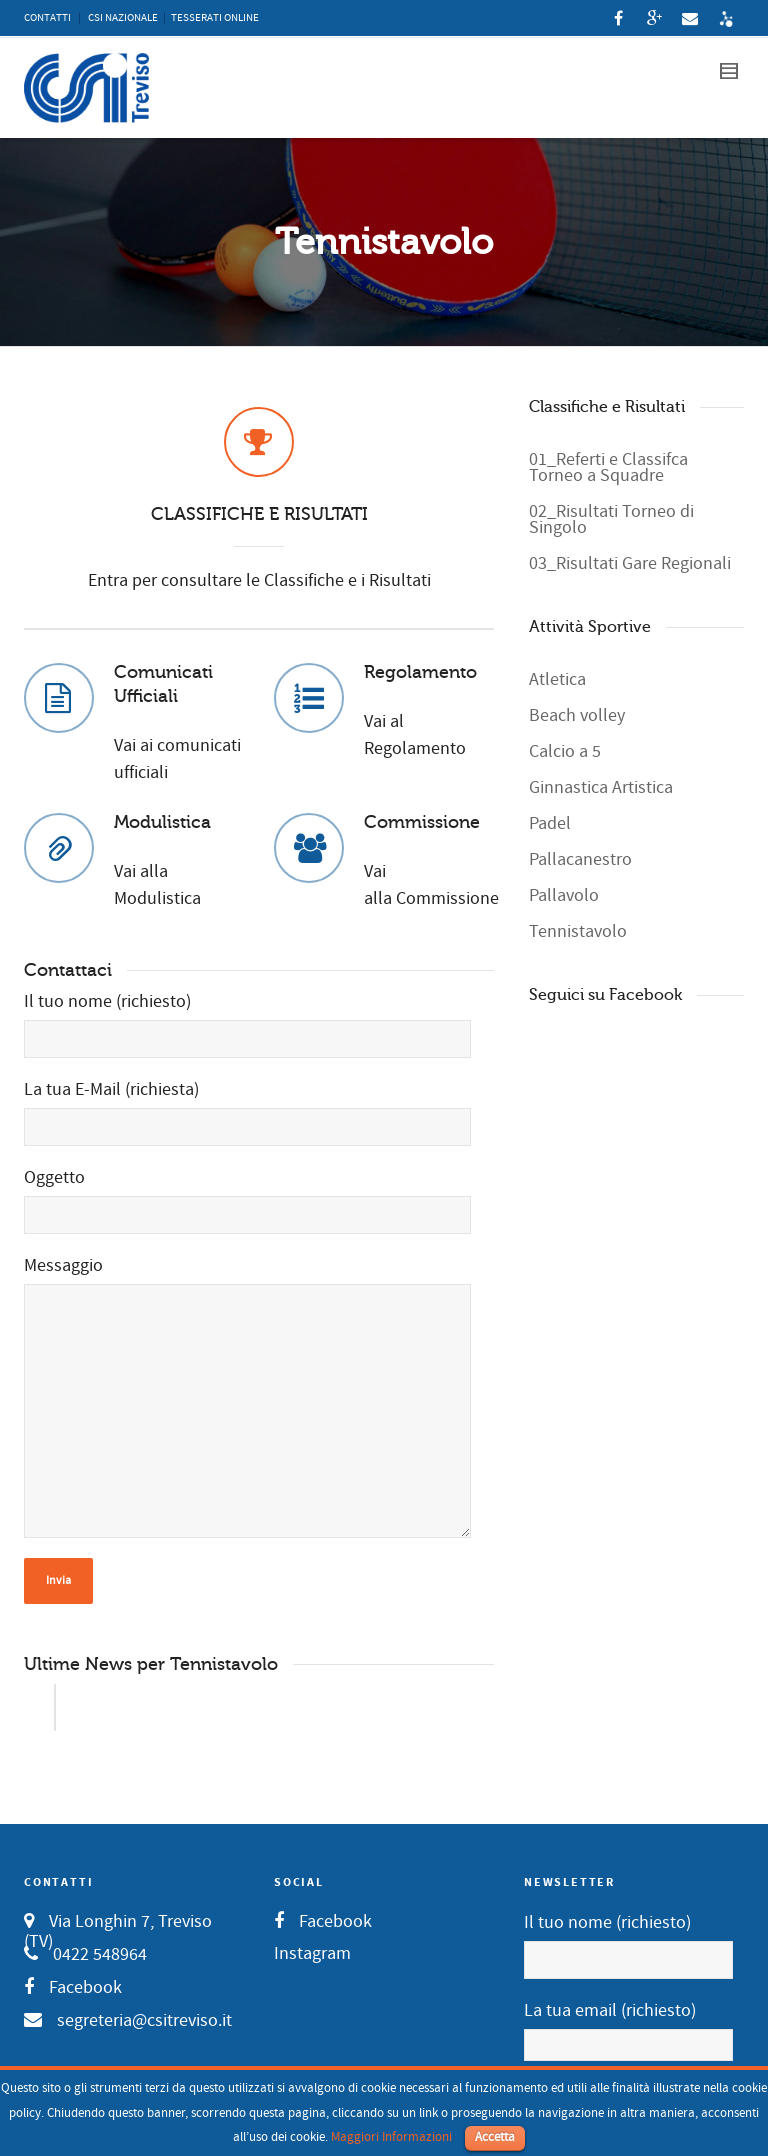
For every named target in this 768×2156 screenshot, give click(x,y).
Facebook (85, 1987)
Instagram (312, 1953)
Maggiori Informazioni (391, 2137)
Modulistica (162, 822)
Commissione (422, 822)
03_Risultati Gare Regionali (630, 563)
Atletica (557, 679)
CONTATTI (47, 18)
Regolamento (420, 672)
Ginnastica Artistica (601, 787)
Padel (550, 823)
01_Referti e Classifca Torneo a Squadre (608, 467)
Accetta (495, 2137)
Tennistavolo (578, 931)
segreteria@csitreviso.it (144, 2020)
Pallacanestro (580, 859)
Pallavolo (564, 895)
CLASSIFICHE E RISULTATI (259, 514)
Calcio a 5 (565, 751)
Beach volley (577, 715)
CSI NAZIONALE (123, 18)
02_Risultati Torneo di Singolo (611, 519)
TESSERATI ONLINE (215, 18)
